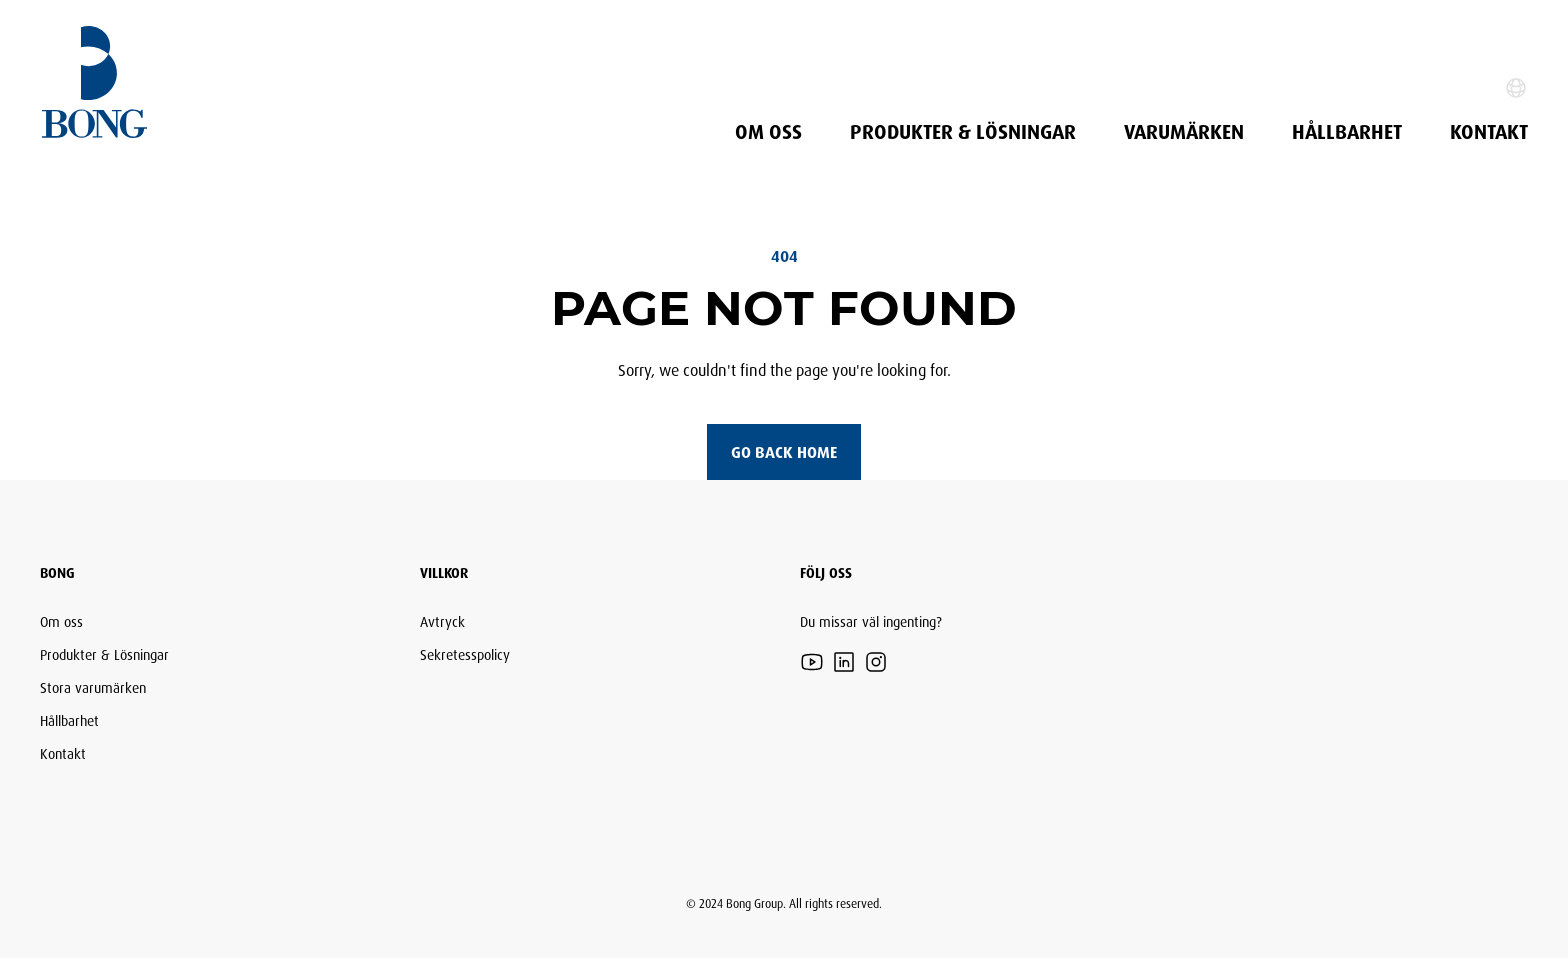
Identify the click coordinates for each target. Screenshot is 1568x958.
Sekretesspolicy (465, 654)
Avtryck (442, 621)
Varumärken (1184, 132)
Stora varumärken (93, 687)
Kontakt (1489, 132)
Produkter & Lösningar (963, 132)
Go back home (784, 452)
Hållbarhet (1347, 132)
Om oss (768, 132)
